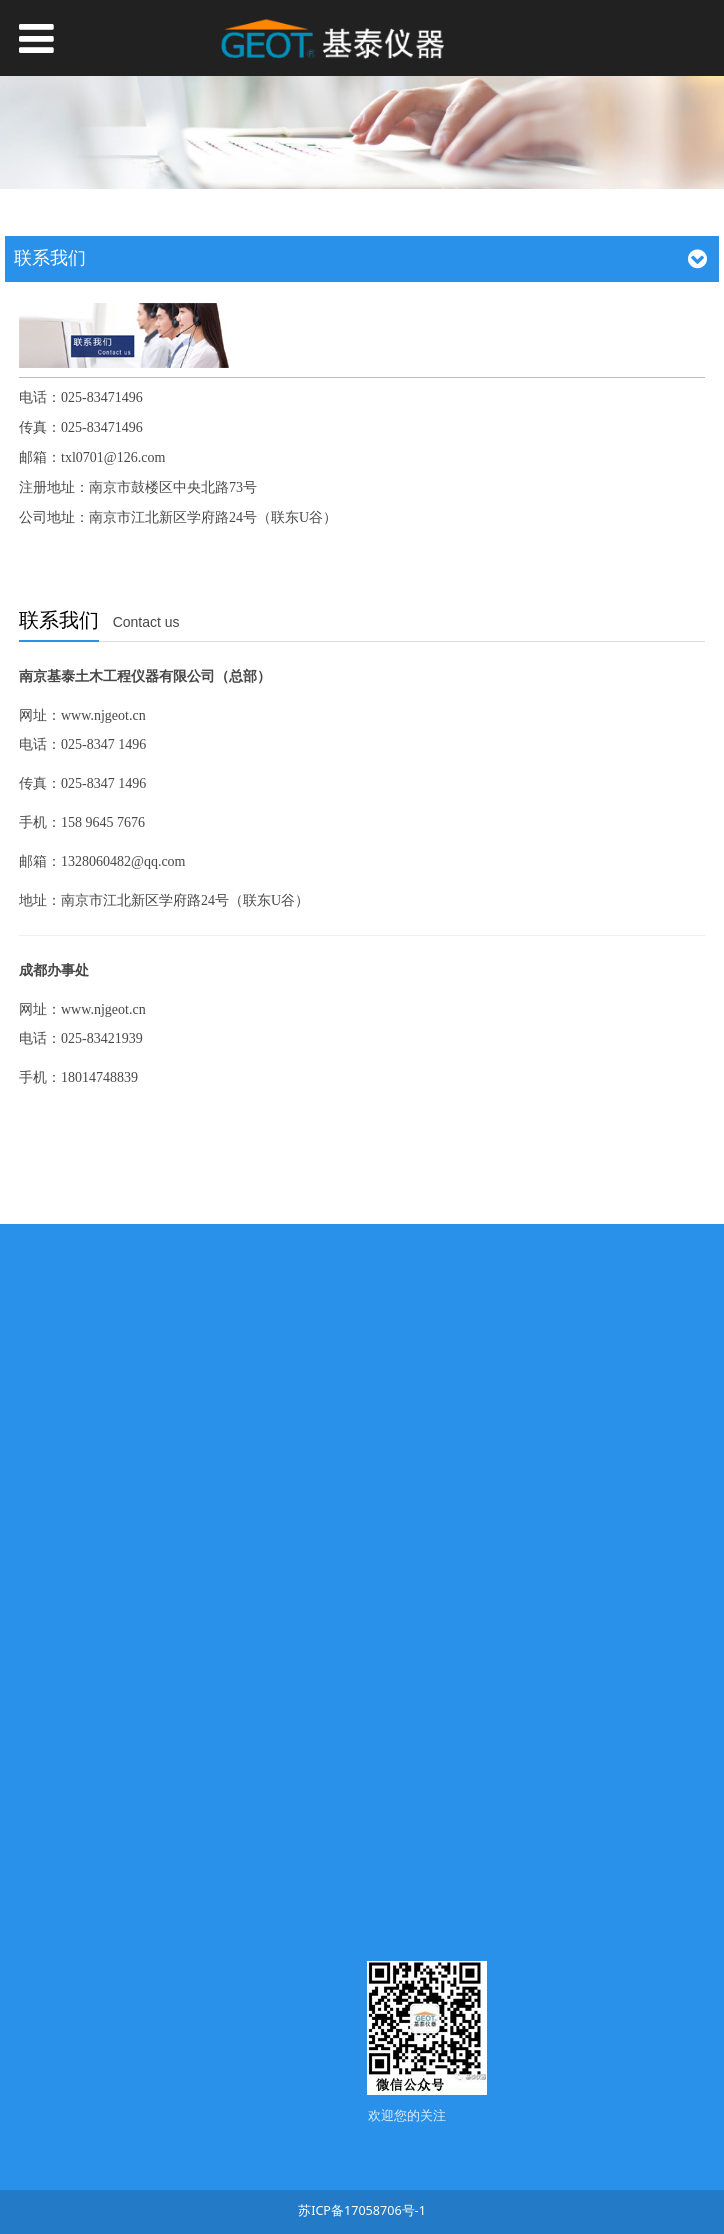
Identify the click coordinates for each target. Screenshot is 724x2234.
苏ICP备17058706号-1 (362, 2210)
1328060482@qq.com (123, 861)
